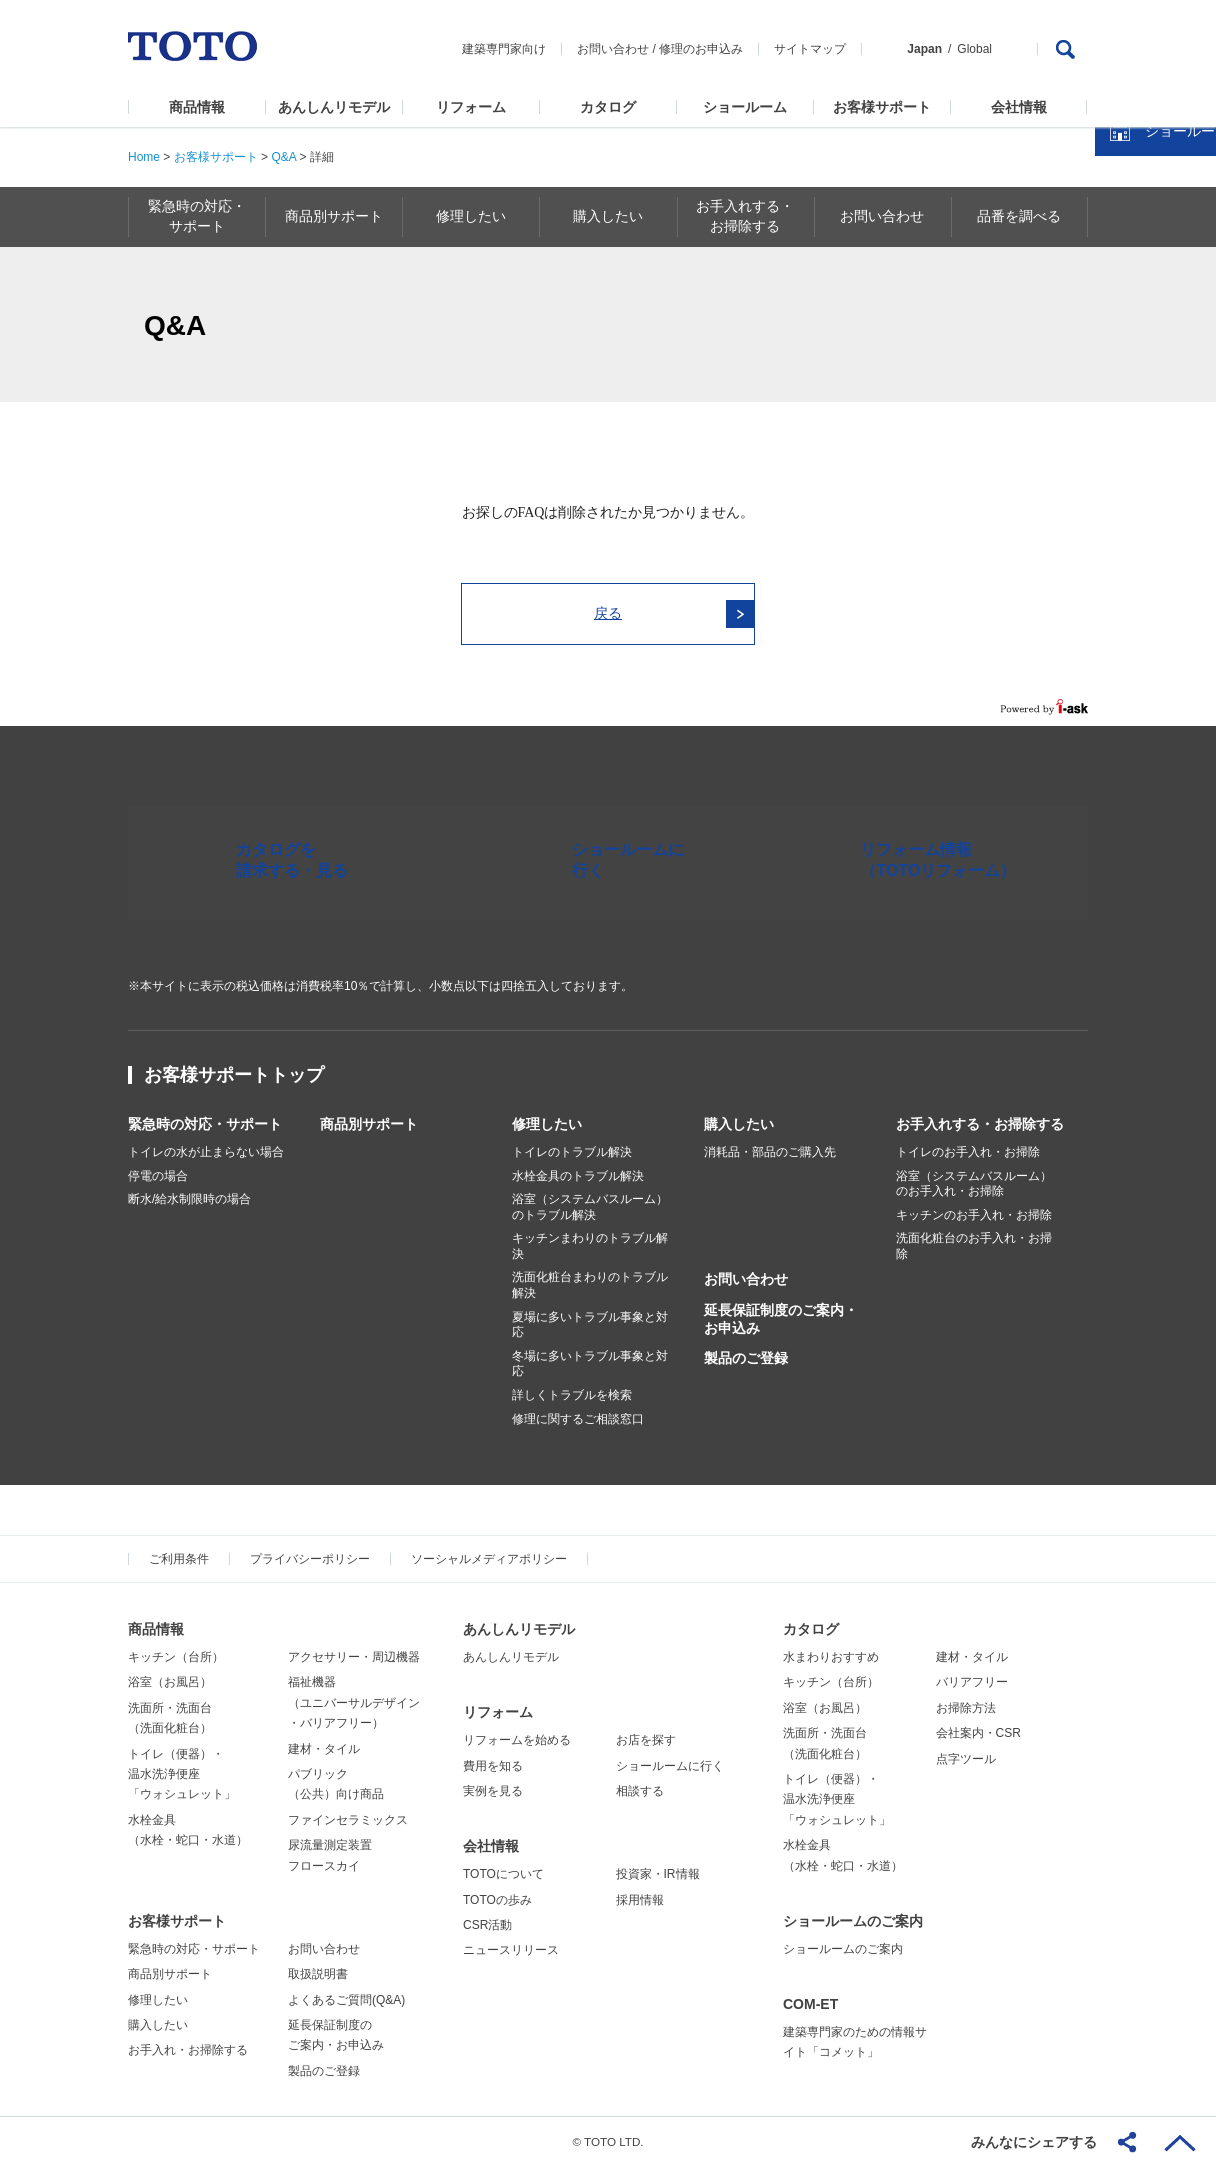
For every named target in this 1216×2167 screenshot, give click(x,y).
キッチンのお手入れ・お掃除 (974, 1215)
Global (974, 49)
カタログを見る (1135, 376)
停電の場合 (158, 1176)
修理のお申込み (701, 49)
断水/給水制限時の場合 (189, 1199)
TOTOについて (503, 1874)
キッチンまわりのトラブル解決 (590, 1246)
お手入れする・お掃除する (980, 1124)
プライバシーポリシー (310, 1559)
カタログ (608, 107)
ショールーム (745, 107)
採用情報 (640, 1900)
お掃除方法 (966, 1708)
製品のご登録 (746, 1358)
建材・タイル (324, 1749)
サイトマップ (810, 49)
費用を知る (493, 1766)
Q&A (283, 157)
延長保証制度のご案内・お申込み (781, 1319)
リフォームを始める (517, 1740)
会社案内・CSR (978, 1733)
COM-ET (810, 2004)
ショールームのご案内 (853, 1921)
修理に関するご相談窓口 (578, 1419)
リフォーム (471, 107)
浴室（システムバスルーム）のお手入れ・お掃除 (974, 1184)
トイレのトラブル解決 (572, 1152)
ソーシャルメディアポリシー (489, 1559)
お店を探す (646, 1740)
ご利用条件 (179, 1559)
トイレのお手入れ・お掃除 (968, 1152)
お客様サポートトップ (234, 1075)
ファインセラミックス (348, 1820)
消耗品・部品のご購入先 (770, 1152)
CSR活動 (487, 1925)
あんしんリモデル (334, 107)
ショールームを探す (1149, 427)
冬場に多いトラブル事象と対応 (590, 1364)
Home (144, 157)
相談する (640, 1791)
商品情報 (197, 107)
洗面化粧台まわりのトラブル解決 (590, 1285)
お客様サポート (882, 107)
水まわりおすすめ (831, 1657)
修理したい (547, 1124)
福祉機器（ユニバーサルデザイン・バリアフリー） (354, 1702)
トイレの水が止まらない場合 (206, 1152)
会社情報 (1019, 107)
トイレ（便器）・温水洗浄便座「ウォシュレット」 (182, 1774)
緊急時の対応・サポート (205, 1124)
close (1191, 325)
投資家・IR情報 (658, 1874)
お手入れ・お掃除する (188, 2050)
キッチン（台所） (176, 1657)
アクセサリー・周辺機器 (354, 1657)
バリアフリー (972, 1682)
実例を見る (493, 1791)
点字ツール (966, 1759)
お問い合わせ (613, 49)
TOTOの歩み (497, 1900)
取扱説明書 (318, 1974)
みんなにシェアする (1034, 2142)
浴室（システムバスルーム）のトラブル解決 (590, 1207)
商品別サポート (369, 1124)
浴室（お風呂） (170, 1682)
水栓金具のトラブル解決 (578, 1176)
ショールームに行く (670, 1766)
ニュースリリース (511, 1950)
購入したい (739, 1124)
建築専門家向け (504, 49)
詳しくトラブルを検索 (572, 1395)
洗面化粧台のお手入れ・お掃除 (974, 1246)
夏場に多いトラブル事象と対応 (590, 1325)
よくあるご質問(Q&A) (346, 2000)
